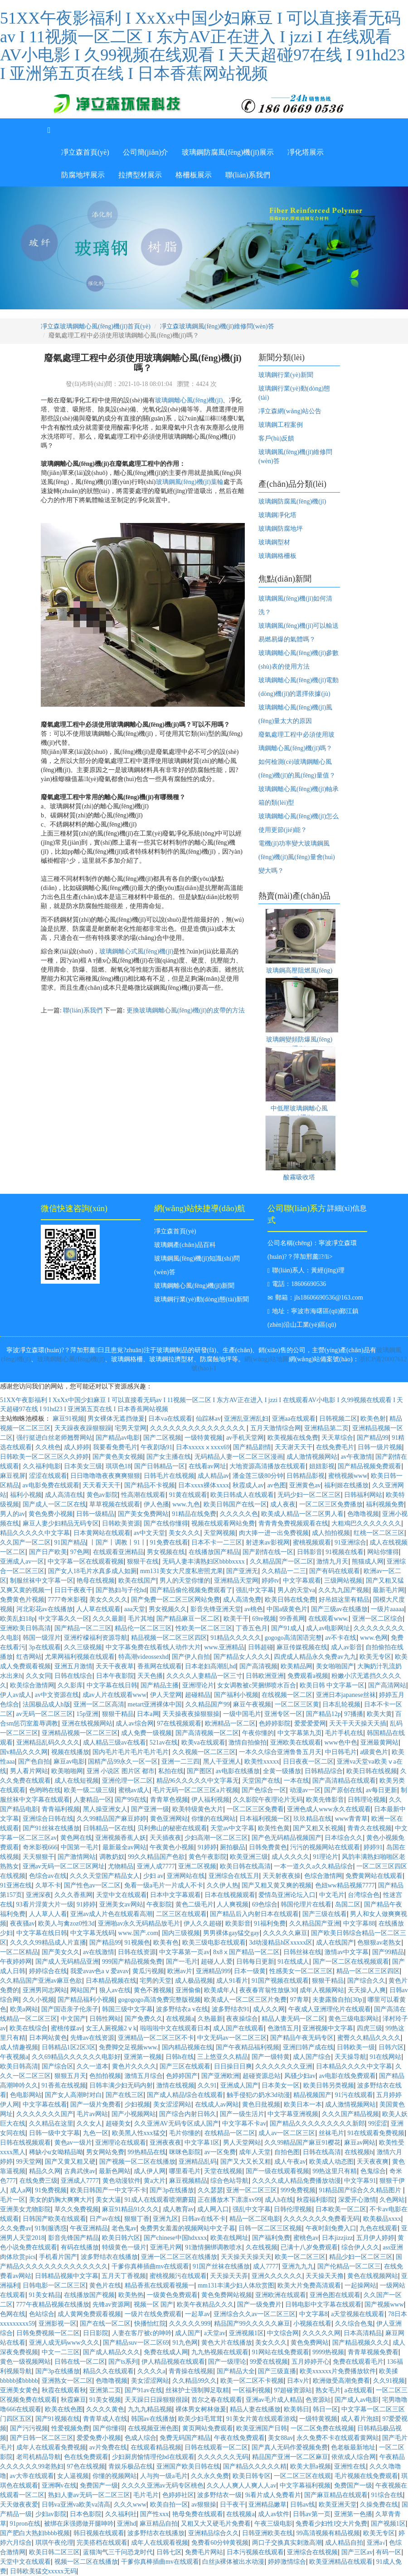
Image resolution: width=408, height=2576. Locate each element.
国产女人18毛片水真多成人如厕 (92, 1571)
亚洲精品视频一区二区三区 (80, 1733)
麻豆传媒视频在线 (302, 1647)
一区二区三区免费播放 (331, 1504)
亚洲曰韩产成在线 (308, 2047)
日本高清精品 (363, 2333)
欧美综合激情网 (32, 1685)
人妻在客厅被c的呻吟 (142, 2333)
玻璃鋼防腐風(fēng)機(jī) (292, 501)
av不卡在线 (340, 1637)
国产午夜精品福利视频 (247, 2047)
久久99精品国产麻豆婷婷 (111, 1818)
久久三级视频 (83, 1647)
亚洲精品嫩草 (267, 2504)
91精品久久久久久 (235, 1637)
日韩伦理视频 (293, 2209)
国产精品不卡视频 (149, 1485)
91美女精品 (45, 2295)
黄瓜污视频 (148, 1971)
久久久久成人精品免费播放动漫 (296, 2180)
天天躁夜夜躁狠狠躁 (83, 1428)
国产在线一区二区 (105, 2323)
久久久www (130, 2504)
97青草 (299, 1999)
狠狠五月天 (70, 2076)
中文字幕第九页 (299, 1733)
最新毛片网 (388, 1590)
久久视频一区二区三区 (204, 1752)
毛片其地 (140, 1618)
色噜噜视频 (363, 1513)
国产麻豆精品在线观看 (336, 2495)
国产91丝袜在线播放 (51, 1828)
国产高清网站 (387, 1685)
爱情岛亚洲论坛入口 (287, 1895)
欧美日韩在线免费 (290, 1599)
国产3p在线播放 (172, 2190)
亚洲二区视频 (197, 1866)
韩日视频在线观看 (98, 2533)
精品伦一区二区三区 (143, 1628)
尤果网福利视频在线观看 (80, 1656)
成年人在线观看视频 (159, 2542)
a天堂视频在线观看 (357, 2314)
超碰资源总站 (262, 2076)
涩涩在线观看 (48, 1475)
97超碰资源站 (293, 2390)
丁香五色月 (251, 1628)
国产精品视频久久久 (360, 2342)
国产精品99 (373, 1437)
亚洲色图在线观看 (335, 2295)
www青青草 (351, 1818)
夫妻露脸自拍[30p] (338, 1999)
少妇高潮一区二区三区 (216, 1837)
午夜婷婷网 (16, 1961)
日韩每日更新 (255, 1961)
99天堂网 (29, 2161)
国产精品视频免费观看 (369, 1466)
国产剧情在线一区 (268, 1552)
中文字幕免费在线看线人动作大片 (153, 1647)
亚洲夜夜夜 (165, 2142)
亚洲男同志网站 (45, 1990)
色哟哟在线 (45, 1790)
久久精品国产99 (207, 1704)
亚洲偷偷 (188, 1990)
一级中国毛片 (242, 1714)
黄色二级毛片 (194, 1904)
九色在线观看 (378, 2228)
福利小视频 (26, 1494)
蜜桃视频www (347, 1475)
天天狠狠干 (38, 1856)
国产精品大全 (236, 2371)
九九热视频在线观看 (219, 2352)
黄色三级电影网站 (353, 2018)
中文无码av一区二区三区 (232, 2037)
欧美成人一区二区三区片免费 (245, 1999)
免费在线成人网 (166, 2352)
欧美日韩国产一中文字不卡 (108, 2190)
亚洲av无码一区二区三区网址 (64, 1866)
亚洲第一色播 (353, 2514)
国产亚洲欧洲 (220, 2076)
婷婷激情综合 (287, 2561)
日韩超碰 (260, 1647)
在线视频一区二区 (287, 1694)
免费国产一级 (99, 2485)
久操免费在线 (379, 2504)
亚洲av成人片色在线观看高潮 (111, 1914)
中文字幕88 (359, 1923)
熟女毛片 (328, 2390)
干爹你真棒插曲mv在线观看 (150, 2266)
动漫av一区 (305, 1790)
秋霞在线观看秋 (64, 2390)
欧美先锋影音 (325, 1799)
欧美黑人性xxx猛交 (139, 2133)
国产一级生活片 (242, 2114)
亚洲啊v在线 (59, 2485)
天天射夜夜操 (281, 1875)
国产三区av (357, 2552)
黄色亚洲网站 (169, 1818)
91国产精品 (70, 1542)
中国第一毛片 (80, 1847)
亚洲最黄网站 (379, 1742)
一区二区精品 (19, 1952)
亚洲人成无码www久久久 (64, 2342)
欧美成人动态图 (331, 2161)
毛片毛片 (146, 2495)
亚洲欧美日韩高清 (25, 1628)
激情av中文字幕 (347, 1952)
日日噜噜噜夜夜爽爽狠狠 (105, 1475)
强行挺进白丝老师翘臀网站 (54, 1437)
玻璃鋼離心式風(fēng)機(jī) (136, 951)
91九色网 (185, 2342)
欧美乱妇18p (17, 1618)
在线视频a (180, 2018)
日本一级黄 (250, 1971)
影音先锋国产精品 (73, 2237)
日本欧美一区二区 (341, 2209)
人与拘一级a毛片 (163, 2476)
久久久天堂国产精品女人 (105, 1875)
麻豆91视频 (68, 1418)
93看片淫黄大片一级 (44, 1904)
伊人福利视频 (210, 1799)
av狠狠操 (203, 2504)
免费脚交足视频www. (128, 2047)
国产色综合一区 (264, 1790)
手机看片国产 (58, 2256)
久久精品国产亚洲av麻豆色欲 (41, 1980)
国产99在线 (130, 1799)
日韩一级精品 (95, 1513)
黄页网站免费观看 (207, 2428)
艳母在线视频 (96, 1580)
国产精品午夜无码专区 (302, 2037)
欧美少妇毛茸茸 (200, 2418)
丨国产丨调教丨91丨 (117, 1542)
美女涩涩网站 (172, 2104)
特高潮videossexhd (143, 1656)
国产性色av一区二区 (92, 1885)
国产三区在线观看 (185, 2066)
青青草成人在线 (105, 2418)
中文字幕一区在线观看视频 (86, 1561)
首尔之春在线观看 (216, 2399)
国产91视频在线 (57, 2418)
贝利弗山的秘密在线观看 (172, 1828)
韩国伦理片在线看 (306, 1904)
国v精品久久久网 (24, 1752)
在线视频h (359, 2152)
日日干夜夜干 (73, 1590)
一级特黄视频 (204, 1437)
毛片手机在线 (344, 1733)
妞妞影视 (322, 1466)
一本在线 (296, 1780)
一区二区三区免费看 (255, 1809)
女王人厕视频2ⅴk (111, 2028)
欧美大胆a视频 (310, 2466)
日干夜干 (232, 2504)
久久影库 (70, 1685)
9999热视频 (328, 2352)
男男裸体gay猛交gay (231, 1933)
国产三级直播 (277, 2371)
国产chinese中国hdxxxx (175, 2237)
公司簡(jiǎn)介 (146, 152)
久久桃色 (48, 1447)
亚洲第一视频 (143, 2056)
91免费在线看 (169, 1542)
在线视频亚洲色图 (153, 2428)
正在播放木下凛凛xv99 (229, 2199)
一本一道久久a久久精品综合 (313, 1866)
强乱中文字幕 (255, 1590)
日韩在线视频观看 (25, 2142)
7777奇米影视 (67, 1599)
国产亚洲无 (242, 1571)
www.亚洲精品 (224, 1647)
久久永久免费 (210, 2476)
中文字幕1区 (202, 2142)
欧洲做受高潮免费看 (341, 2380)
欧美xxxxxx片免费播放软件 (338, 2371)
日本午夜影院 (115, 1675)
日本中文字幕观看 (175, 1895)
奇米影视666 (40, 1847)
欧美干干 (236, 1618)
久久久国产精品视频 (350, 2114)
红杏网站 (29, 1656)
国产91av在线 (143, 2390)
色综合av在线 (48, 1875)
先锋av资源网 (111, 2304)
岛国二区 (347, 1904)
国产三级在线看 (324, 1914)
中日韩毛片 (341, 1752)
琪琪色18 (118, 1466)
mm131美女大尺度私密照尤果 (181, 1571)
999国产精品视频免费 (132, 1961)
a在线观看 (358, 2390)
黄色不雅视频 (153, 1990)
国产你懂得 (109, 2428)
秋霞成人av (248, 1485)
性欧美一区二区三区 (204, 1628)
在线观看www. (328, 1618)
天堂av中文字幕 (232, 1828)
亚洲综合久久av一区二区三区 (255, 2314)
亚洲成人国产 (239, 2085)
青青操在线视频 (191, 2371)
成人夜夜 (283, 1504)
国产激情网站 (77, 1856)
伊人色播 (156, 1504)
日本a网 (148, 1714)
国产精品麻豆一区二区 (188, 1618)
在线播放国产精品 (214, 1552)
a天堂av (214, 2333)
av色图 (276, 1485)
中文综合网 (283, 2333)
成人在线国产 (335, 1942)
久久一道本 (92, 2066)
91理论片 (325, 1856)
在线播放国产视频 (89, 2295)
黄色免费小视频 (51, 1513)
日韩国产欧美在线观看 (54, 2218)
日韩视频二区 (338, 1418)
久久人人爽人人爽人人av (241, 2485)
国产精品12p (323, 1714)
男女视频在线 (166, 1552)
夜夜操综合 (242, 2018)
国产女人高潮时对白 (73, 2095)
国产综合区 (57, 2066)
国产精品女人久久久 (242, 1656)
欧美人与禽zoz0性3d (66, 1923)
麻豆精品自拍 (159, 2523)
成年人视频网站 (322, 1990)
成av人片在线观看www (115, 1694)
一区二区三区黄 (297, 1704)
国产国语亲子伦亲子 (69, 2009)
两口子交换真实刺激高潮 (287, 2542)
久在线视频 (261, 2247)
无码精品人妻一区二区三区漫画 (238, 1456)
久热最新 (210, 2018)
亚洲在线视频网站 (87, 1723)
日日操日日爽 (233, 2066)
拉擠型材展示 (140, 175)
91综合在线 (387, 2495)
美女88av (280, 2437)
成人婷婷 (76, 1447)
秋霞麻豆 (73, 2399)
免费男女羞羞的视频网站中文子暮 (187, 2228)
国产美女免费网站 (143, 1513)
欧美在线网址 (229, 2237)
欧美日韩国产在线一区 (235, 1504)
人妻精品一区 (92, 1799)
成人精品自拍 (344, 2542)
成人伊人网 (149, 2171)
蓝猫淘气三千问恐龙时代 (118, 2552)
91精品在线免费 (194, 1513)
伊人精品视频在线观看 (173, 2361)
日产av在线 (105, 2218)
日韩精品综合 (324, 1771)
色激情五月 (283, 2028)
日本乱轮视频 (341, 1704)
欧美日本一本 (303, 2104)
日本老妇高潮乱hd (210, 1666)
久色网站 (392, 2199)
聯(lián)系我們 (247, 175)
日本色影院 (86, 2514)
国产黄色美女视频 (117, 1456)
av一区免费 (220, 2152)
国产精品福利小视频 (86, 1999)
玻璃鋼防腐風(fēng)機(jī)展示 (228, 152)
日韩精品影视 (306, 1475)
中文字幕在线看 (45, 2104)
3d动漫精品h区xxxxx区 (280, 1942)
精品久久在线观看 (108, 2371)
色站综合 (41, 2314)
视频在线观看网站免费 (223, 1523)
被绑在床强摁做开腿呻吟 (79, 2523)
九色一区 (95, 2133)
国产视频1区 (388, 2523)
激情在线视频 (175, 2085)
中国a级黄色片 (287, 1609)
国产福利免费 (271, 2237)
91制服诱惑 (51, 2228)
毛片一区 (12, 2199)
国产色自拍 (34, 1761)
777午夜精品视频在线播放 (52, 2304)
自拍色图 (287, 2152)
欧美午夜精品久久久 (205, 2304)
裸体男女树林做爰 (200, 2409)
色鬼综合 (373, 2171)
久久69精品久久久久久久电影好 (76, 2056)
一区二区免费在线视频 (322, 2428)
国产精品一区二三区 (83, 1628)
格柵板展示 (193, 175)
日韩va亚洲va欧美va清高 (76, 2504)
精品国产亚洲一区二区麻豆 (290, 2457)
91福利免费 (270, 1923)
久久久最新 (108, 1618)
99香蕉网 (292, 1618)
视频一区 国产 (154, 2304)
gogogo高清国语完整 (293, 1637)
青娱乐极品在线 (130, 2466)
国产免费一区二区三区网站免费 (175, 1599)
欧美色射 (373, 1418)
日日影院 (95, 2333)
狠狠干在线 (143, 1561)
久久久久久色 (239, 1513)
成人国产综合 (312, 2056)
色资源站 (318, 2399)
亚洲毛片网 (166, 2247)
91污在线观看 (354, 2095)
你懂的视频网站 (114, 2476)
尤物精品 (120, 1866)
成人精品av (213, 1475)
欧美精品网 (296, 1666)
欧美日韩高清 (19, 2066)
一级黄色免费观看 (172, 2295)
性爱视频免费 (70, 2428)
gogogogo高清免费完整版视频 (159, 1999)
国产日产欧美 (48, 1552)
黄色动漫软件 (121, 2180)
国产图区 (199, 1771)
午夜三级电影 (273, 2523)
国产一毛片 (182, 1961)
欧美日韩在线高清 (245, 1866)
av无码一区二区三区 (44, 1714)
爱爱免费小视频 (99, 2437)
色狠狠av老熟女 (379, 1942)
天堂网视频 (219, 1533)
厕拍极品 (232, 1847)
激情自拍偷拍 (247, 1742)
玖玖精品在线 (312, 1818)
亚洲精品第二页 (326, 1428)
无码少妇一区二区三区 (309, 1494)
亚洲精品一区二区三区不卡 (156, 2037)
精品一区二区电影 (254, 2218)
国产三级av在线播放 (339, 1609)
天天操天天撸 (325, 2276)
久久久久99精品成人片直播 (48, 1942)
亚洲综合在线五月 (234, 1875)
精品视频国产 (312, 2095)
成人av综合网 (134, 1723)
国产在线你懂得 (166, 1523)
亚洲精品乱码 (198, 2161)
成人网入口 (213, 2209)
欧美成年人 (220, 1990)
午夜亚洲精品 (89, 2228)
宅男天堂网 (130, 1428)
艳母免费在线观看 (197, 2514)
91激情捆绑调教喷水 (213, 2247)
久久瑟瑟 (210, 2190)
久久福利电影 (42, 1466)
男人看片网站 (29, 1771)
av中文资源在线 (57, 1694)
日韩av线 (302, 2504)
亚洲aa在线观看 (294, 1418)
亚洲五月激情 (73, 1666)
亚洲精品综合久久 (213, 2533)
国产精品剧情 (252, 1447)
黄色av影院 (102, 1494)
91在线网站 (385, 2056)
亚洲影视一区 (58, 2323)
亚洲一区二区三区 (251, 2190)
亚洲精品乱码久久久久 (48, 1742)
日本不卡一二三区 (216, 1542)
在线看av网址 (207, 1466)
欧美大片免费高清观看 (309, 2285)
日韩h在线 (179, 2056)
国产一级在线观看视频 (277, 2171)
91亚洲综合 (350, 1542)
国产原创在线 (343, 1790)
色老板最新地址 (353, 2447)
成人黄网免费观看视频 (89, 2314)
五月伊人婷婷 (375, 2237)
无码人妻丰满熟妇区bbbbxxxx (204, 1561)
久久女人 (89, 2123)
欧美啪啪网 (67, 1771)
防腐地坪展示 (83, 175)
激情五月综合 (144, 2076)
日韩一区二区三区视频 (270, 2228)
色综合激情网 (323, 1875)
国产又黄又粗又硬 (70, 2161)
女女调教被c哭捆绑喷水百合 (256, 1685)
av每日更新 (381, 1790)
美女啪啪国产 (335, 1666)
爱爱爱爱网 (310, 1723)
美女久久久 (184, 1533)
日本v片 (298, 2380)
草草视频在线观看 (114, 1504)
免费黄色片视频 (22, 1599)
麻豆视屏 (12, 1475)
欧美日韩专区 (252, 2476)
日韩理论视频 (367, 1799)
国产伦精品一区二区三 (349, 2266)
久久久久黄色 (105, 2409)
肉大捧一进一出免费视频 (274, 1533)
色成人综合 (140, 2437)
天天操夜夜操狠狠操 (190, 1714)
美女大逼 (108, 2199)
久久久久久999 (189, 2323)
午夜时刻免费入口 (331, 2228)
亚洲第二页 (105, 2390)
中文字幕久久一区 (64, 1618)
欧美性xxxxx (261, 1761)
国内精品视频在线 (187, 2047)
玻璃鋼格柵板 (277, 555)
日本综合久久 (344, 1837)
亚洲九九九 (298, 2266)
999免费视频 (298, 2190)
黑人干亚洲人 (222, 1761)
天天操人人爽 (367, 1990)
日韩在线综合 (73, 1675)
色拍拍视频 (105, 2076)
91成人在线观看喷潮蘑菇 (159, 2199)
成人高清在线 (64, 1494)
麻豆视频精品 (188, 2180)
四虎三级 (369, 2028)
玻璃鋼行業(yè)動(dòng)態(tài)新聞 (201, 1299)
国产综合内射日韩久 (187, 2114)
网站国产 (83, 1990)
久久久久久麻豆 (285, 1933)
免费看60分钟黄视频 (219, 2542)
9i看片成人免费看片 (273, 2495)
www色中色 (340, 1742)
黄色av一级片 (73, 2142)
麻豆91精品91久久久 (130, 2209)
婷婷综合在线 (48, 1971)
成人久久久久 (291, 1856)
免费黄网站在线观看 (374, 1875)
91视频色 (137, 1942)
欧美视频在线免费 (292, 1437)
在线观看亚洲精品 (118, 1552)
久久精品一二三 (284, 1571)
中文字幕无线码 (92, 1933)
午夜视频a (14, 2056)
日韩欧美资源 (121, 1523)
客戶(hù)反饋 (276, 438)
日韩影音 (309, 1552)
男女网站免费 (105, 2152)
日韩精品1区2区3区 (69, 2047)
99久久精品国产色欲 (156, 1856)
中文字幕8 (313, 2314)
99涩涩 (377, 2123)
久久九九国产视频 (343, 1590)
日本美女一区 (281, 2085)
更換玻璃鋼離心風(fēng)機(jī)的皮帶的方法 (185, 1010)
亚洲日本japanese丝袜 (346, 1694)
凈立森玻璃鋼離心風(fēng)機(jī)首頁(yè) (96, 326)
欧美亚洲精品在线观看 (341, 2561)
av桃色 (253, 1609)
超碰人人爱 (217, 1961)
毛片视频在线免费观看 (366, 2476)
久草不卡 (48, 1885)
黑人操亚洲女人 (105, 1809)
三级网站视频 (343, 1580)
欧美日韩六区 (121, 2237)
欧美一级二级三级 (89, 1790)
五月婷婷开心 (310, 2361)
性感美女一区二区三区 (301, 1971)
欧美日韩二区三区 (54, 2552)
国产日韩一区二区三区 (41, 2437)
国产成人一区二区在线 (54, 1504)
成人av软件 (273, 2514)
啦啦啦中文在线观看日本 (175, 2028)
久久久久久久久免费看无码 (321, 2218)
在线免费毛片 (335, 1447)
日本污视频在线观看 (255, 2552)
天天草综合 (337, 1437)
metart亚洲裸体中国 (155, 1704)
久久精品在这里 (51, 2123)
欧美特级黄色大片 (197, 1809)
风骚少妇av (300, 2076)
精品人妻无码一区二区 (293, 2018)
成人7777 (265, 2266)
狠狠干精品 (118, 1714)
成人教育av (178, 2209)
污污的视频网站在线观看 (325, 1847)
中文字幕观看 (302, 1580)
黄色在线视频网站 (372, 2276)
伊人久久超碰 (203, 1923)
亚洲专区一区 (283, 1714)
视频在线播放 (70, 1752)
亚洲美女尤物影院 (25, 2209)
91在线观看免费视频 (375, 2133)
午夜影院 (159, 1904)
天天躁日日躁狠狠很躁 (156, 2399)
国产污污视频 (29, 2428)
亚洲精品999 (213, 1971)
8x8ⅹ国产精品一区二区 (246, 1952)
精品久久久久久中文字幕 (35, 1533)
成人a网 (21, 2190)
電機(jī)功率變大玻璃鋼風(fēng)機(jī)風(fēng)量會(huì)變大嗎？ (296, 857)
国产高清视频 (258, 1666)
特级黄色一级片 (124, 2247)
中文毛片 (332, 1895)
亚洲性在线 (350, 2466)
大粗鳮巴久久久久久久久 (366, 1523)
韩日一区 (325, 2409)
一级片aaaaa (387, 1609)
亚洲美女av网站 (121, 1904)
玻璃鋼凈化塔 (277, 515)
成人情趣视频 (19, 2047)
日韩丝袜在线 (302, 1952)
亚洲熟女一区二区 (67, 2380)
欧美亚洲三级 (249, 1856)
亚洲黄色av (305, 1485)
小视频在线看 (312, 2323)
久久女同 (38, 1675)
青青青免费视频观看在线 (293, 1523)
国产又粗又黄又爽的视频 (276, 1885)
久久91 (207, 2085)
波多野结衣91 (231, 2009)
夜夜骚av (22, 1923)
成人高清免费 (242, 1599)
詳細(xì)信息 (347, 1208)
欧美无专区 (375, 1656)
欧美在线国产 (137, 1580)
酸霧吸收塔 (299, 1177)
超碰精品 (197, 1694)
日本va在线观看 (170, 1418)
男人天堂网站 (242, 2142)
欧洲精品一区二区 (230, 1723)
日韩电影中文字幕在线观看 (323, 2304)
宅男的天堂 (155, 1980)
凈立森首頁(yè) (85, 152)
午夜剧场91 (156, 1447)
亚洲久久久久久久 (277, 2276)
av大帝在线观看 (32, 2476)
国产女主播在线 (168, 1456)
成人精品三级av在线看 (114, 1742)
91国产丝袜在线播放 (221, 2266)
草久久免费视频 (76, 2209)
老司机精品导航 (38, 2457)
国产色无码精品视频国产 (286, 1837)
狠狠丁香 (137, 2218)
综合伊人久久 (360, 2247)
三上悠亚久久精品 (222, 2056)
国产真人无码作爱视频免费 (290, 2447)
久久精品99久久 (194, 2380)
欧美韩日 (296, 2409)
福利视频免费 (385, 1504)
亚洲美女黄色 (19, 2390)
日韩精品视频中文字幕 (66, 2276)
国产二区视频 (162, 1437)
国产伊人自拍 (191, 1656)
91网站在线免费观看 (280, 2352)
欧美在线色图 (64, 2409)
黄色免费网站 (310, 2342)
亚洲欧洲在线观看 (280, 2295)
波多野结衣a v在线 (182, 2009)
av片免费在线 (108, 2447)
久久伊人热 (222, 1885)
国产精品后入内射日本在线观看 (254, 1914)
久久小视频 (38, 1999)
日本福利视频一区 (264, 1818)
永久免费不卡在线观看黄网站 (337, 2437)
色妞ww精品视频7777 (345, 1885)
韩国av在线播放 (153, 2418)
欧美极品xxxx (382, 2218)
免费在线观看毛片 (358, 2361)
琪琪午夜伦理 (54, 2542)
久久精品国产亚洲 (314, 1923)
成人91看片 (232, 1980)
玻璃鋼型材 (274, 542)
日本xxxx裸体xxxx (203, 1485)
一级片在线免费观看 (153, 2314)
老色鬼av (124, 2228)
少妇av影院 (51, 2514)
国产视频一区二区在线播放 (137, 2161)
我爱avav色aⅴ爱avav (99, 1971)
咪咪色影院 (185, 2152)
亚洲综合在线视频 (312, 2552)
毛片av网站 (92, 2114)
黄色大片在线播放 (226, 2342)
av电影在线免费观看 (347, 2076)
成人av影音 (346, 1647)
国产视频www (383, 2304)
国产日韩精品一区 (159, 1466)
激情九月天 (332, 1561)
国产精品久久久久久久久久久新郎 (317, 2123)
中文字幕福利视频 (305, 2485)
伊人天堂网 (166, 1694)
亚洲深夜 (38, 1895)
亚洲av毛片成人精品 (274, 2399)
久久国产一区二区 (25, 1542)
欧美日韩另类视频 (328, 2085)
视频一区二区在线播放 (86, 2561)
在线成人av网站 (217, 2104)
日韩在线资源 (137, 1952)
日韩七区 (169, 2552)
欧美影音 (238, 1923)
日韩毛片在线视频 (169, 1475)
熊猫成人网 (368, 1561)
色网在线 (12, 2314)
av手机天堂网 (245, 1437)
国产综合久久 (366, 1980)
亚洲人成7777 (156, 1866)
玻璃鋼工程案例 (280, 424)
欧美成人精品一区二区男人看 (302, 1513)
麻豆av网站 (359, 2142)
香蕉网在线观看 (159, 1666)
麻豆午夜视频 (252, 1704)
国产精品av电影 (118, 1437)
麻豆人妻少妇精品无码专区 (61, 1523)
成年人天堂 (255, 2152)
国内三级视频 (181, 1933)
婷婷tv (270, 1580)
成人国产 (187, 2333)
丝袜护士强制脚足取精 (197, 2390)
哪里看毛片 (185, 2171)
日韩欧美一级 (356, 2047)
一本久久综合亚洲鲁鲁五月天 (280, 1752)
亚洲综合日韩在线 (48, 1818)
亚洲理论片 (198, 1685)
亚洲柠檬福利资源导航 (95, 1637)
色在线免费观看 (86, 2457)
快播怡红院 (150, 2323)
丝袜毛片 (331, 2133)
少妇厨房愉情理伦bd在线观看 (153, 2457)
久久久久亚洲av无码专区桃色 (162, 2485)
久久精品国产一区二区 (281, 1561)
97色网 (79, 1552)
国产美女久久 (61, 1952)
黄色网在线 (76, 1837)
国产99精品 (388, 1952)
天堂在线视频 (223, 2171)
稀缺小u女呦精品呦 (56, 2152)
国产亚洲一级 (150, 1809)
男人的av (12, 1513)
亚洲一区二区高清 (98, 1704)
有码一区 (388, 2552)
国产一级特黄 (271, 2056)
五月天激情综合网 (275, 1428)
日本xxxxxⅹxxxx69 (203, 1447)
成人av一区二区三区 (286, 2133)
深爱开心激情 (357, 2199)
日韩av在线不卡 (204, 2218)
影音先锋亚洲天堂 (215, 1609)
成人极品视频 (194, 1980)
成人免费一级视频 (146, 1733)
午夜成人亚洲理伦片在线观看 (329, 2009)
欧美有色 (166, 1942)
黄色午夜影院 (208, 1856)
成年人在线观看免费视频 (51, 2447)
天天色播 (150, 1675)
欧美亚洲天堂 (338, 2504)
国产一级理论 (227, 2361)
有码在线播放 (80, 2247)
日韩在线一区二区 (79, 2361)
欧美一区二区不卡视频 (252, 2380)
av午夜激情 (356, 1456)
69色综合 (264, 1904)
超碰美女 (118, 2123)
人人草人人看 (48, 1914)
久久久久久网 (321, 2333)
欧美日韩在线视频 (371, 1771)
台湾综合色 (363, 1895)
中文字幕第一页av (184, 1952)
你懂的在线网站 (213, 1818)
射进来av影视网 (268, 1542)
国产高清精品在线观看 (344, 1780)
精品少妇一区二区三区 (361, 2256)
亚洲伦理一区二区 (127, 1780)
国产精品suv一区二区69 (136, 2342)
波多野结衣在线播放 (109, 2256)
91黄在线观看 (188, 1494)
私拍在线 (171, 1771)
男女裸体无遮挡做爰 (116, 1418)
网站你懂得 (383, 1552)
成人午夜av (290, 2161)
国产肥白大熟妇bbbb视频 (35, 2533)
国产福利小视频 (236, 1694)
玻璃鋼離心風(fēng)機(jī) (189, 400)
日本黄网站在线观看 (102, 1533)
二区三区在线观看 (181, 1914)
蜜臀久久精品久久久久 (369, 2037)
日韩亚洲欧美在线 (267, 2533)
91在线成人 (293, 1961)
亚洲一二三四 (180, 1761)
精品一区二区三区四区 (368, 1971)
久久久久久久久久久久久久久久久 (198, 1428)
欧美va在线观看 (203, 1742)
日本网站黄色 (48, 2037)
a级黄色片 (374, 1752)
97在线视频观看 (179, 1723)
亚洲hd (126, 2523)
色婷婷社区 (178, 2495)
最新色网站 (115, 2171)
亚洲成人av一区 (22, 1561)
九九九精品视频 (150, 2409)
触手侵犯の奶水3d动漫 (258, 2095)
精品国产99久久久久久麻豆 (252, 2323)
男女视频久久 (168, 1609)
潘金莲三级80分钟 (258, 1475)
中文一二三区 (61, 2352)
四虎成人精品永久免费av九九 (315, 1656)
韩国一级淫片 (42, 1637)
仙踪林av (208, 1418)
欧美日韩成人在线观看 (242, 1494)
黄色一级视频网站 (25, 2361)
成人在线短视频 (76, 1780)
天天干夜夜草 (115, 1666)
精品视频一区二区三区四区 (169, 1637)
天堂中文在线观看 (121, 1895)
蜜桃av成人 (134, 1790)
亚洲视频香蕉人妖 (120, 1837)
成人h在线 (279, 2199)
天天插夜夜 (165, 1837)
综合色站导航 (229, 2180)
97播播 (353, 1714)
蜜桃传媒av (66, 2028)
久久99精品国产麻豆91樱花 (302, 2142)
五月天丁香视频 (124, 2276)
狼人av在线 (115, 1990)
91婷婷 (207, 1847)
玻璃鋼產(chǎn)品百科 (185, 1245)
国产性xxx (154, 2514)
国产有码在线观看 (334, 1571)
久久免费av (15, 2228)
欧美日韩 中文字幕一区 (332, 1685)
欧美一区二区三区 (300, 2256)
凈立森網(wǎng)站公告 (289, 411)
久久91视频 (389, 2380)
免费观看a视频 (307, 1675)
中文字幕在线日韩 (112, 1685)
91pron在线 (25, 2523)
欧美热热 (131, 2295)
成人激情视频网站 (312, 1456)
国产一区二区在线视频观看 (351, 1961)
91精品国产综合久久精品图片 (361, 2190)
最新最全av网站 (124, 1847)
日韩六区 (391, 2047)
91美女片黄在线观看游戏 (261, 2418)
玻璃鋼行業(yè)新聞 (285, 374)
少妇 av (153, 1875)
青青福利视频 (61, 1809)
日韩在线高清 (322, 2152)
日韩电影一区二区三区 (54, 2285)
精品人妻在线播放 (255, 2409)
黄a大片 (154, 2180)
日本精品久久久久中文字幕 (354, 2066)
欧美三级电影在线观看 (214, 1942)
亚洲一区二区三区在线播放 (179, 2256)
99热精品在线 (147, 2152)
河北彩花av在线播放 (44, 1609)
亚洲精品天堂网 (236, 1580)
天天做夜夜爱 (19, 2504)
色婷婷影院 (275, 1723)
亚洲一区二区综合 (377, 1618)
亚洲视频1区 (246, 2333)
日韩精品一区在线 (108, 1828)
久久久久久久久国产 (44, 2114)
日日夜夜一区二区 (308, 1761)
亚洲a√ (376, 2542)
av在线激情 (98, 1952)
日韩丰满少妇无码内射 (121, 2085)
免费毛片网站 (204, 2552)
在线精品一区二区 (229, 2133)
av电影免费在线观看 (51, 1485)
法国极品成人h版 (46, 1704)
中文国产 (73, 2018)
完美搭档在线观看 (102, 2542)
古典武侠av (79, 2171)
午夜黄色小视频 (172, 1847)
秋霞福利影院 (315, 2199)
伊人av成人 (15, 1694)
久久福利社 (121, 2514)
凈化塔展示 (305, 152)
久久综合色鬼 (354, 2323)
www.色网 (374, 1637)
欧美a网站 (24, 2009)
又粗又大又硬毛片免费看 (216, 2523)
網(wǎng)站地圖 (266, 1359)
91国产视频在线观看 (280, 1980)
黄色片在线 (105, 2285)
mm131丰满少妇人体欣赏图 (236, 2285)
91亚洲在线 (16, 1885)
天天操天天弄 (229, 2276)
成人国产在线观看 (238, 2028)
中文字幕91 (360, 2180)
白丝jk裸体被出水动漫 (233, 2561)
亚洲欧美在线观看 (295, 1742)
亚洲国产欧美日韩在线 (188, 2466)
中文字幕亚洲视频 (292, 2114)
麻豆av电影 (69, 1761)
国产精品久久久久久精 (255, 2466)
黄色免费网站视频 (226, 2295)
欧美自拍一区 (169, 2504)
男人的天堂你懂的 (185, 1580)
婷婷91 (373, 1847)
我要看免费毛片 (115, 1447)
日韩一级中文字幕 (54, 2133)
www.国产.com (138, 1933)
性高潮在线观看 (143, 1494)
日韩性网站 (105, 2018)
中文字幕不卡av (244, 2123)
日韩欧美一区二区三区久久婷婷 (44, 1456)
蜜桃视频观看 (312, 1542)
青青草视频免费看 (373, 2352)
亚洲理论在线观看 (120, 2142)
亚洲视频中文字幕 (327, 2028)
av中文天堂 (149, 1533)
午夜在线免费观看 (239, 2437)
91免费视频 (51, 2190)
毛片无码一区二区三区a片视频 (195, 1790)
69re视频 (264, 1618)
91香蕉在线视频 (64, 2085)
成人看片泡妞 (360, 2418)
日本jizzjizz (337, 2237)
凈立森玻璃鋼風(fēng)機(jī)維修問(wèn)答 (217, 326)
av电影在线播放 (238, 1771)
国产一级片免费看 (95, 2104)
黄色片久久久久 (134, 2066)
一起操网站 (360, 2285)
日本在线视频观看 (229, 1895)
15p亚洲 (87, 1714)
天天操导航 (350, 2056)
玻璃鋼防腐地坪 (280, 528)
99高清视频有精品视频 (328, 2533)
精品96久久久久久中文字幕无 (197, 1780)
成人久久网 (269, 2009)
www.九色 (186, 1504)
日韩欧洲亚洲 (265, 1675)
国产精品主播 (160, 1685)
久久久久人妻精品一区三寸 (204, 1675)
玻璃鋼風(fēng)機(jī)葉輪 (189, 482)
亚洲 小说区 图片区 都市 (121, 1771)
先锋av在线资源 (92, 2037)
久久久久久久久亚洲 (283, 2066)
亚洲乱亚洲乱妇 (246, 1418)
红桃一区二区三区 (379, 1533)
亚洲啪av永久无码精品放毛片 (139, 1923)
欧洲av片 (179, 1971)
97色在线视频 (86, 2466)
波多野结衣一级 (219, 2495)
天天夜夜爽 (373, 2161)
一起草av (197, 2314)
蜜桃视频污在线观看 (178, 2276)
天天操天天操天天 (246, 2256)
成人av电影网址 (328, 1628)
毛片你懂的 (185, 2133)
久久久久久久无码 (223, 2457)
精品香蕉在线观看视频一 (159, 2285)
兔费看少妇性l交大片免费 (331, 2523)
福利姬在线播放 (346, 1485)
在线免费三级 (38, 2180)
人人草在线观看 (98, 1609)
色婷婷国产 (182, 2076)
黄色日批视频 (261, 2104)
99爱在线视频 (269, 2361)
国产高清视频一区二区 (207, 1733)
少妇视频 (137, 2104)
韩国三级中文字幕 (127, 2009)
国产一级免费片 (259, 2304)
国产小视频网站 (134, 2114)
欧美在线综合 (29, 2028)
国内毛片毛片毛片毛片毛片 (130, 1752)
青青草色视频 (169, 1799)
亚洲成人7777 (80, 2180)
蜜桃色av (305, 2237)
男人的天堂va (296, 1590)
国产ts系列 (123, 2361)
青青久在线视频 (369, 1828)
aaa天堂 (135, 1609)
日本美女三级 (83, 1466)
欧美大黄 (379, 1714)
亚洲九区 (165, 2218)
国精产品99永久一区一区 (123, 1761)
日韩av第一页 (311, 2514)
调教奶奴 (112, 1856)
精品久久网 (45, 2171)
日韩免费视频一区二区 (48, 2333)
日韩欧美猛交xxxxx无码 (43, 2571)
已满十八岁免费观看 (309, 2247)
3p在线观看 (45, 1647)
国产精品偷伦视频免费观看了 (191, 1590)
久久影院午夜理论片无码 (268, 1799)
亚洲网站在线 (186, 1875)
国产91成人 (287, 1628)
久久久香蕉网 (73, 1895)
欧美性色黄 (274, 1828)
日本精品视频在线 (111, 1980)
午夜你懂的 (258, 1733)
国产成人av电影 (357, 2399)
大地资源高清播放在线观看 (267, 1466)
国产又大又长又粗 (245, 2161)
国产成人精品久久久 (111, 2352)
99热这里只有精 (334, 2171)
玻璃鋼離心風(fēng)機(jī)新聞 (194, 1285)
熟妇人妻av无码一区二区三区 (89, 2495)
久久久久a (151, 2371)
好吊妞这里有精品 (344, 1599)
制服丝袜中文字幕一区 (41, 1580)
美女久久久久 (108, 1599)
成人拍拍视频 (331, 1533)
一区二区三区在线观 (302, 2476)
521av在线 (164, 1742)
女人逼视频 (73, 2476)
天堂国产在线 (261, 1780)
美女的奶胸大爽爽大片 (60, 2199)
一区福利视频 (252, 2390)
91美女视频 (105, 2399)
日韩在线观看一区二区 (216, 2447)
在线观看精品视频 (156, 2447)
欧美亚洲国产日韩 (261, 2428)
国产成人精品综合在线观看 (185, 2095)
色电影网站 (26, 2095)
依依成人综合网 (353, 2457)
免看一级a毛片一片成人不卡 (163, 1885)
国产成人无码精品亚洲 (67, 1961)
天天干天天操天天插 (357, 1723)
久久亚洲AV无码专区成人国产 (176, 2123)
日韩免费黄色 (268, 1847)
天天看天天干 (102, 1485)
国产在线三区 (125, 2095)
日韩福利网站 (363, 1494)
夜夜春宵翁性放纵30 (267, 1990)
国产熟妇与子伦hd (121, 1590)
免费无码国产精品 (185, 2437)
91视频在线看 (344, 1552)
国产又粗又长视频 (318, 1828)
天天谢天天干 (294, 1447)
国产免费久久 (144, 2018)
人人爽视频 (232, 1904)
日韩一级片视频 (380, 1447)
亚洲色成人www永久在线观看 (328, 1809)
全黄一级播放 (282, 1771)
